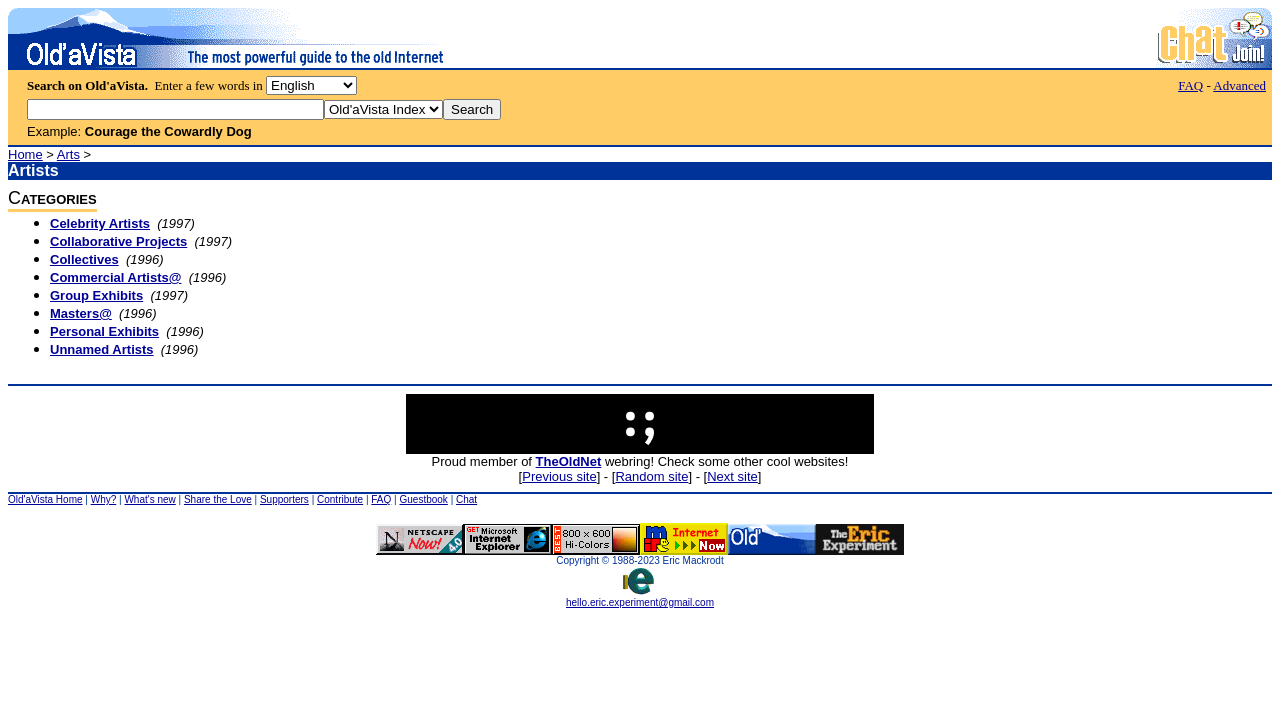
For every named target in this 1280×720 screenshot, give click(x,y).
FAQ (1190, 85)
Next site (732, 476)
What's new (149, 499)
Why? (104, 499)
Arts (68, 154)
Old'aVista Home (45, 499)
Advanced (1239, 85)
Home (25, 154)
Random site (651, 476)
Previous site (559, 476)
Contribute (340, 499)
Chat (466, 499)
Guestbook (423, 499)
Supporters (284, 499)
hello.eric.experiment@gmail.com (640, 598)
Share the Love (218, 499)
